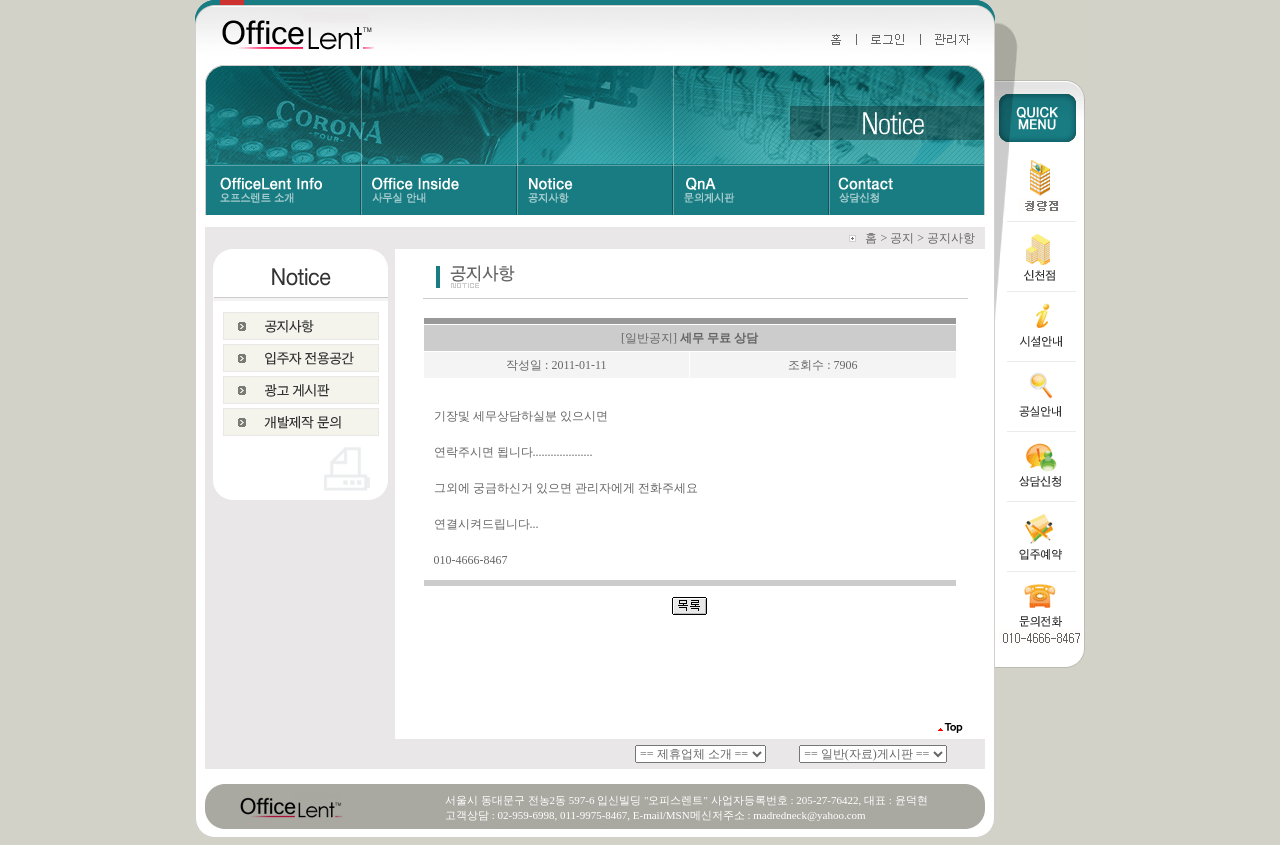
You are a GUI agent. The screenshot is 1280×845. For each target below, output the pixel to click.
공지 (902, 238)
